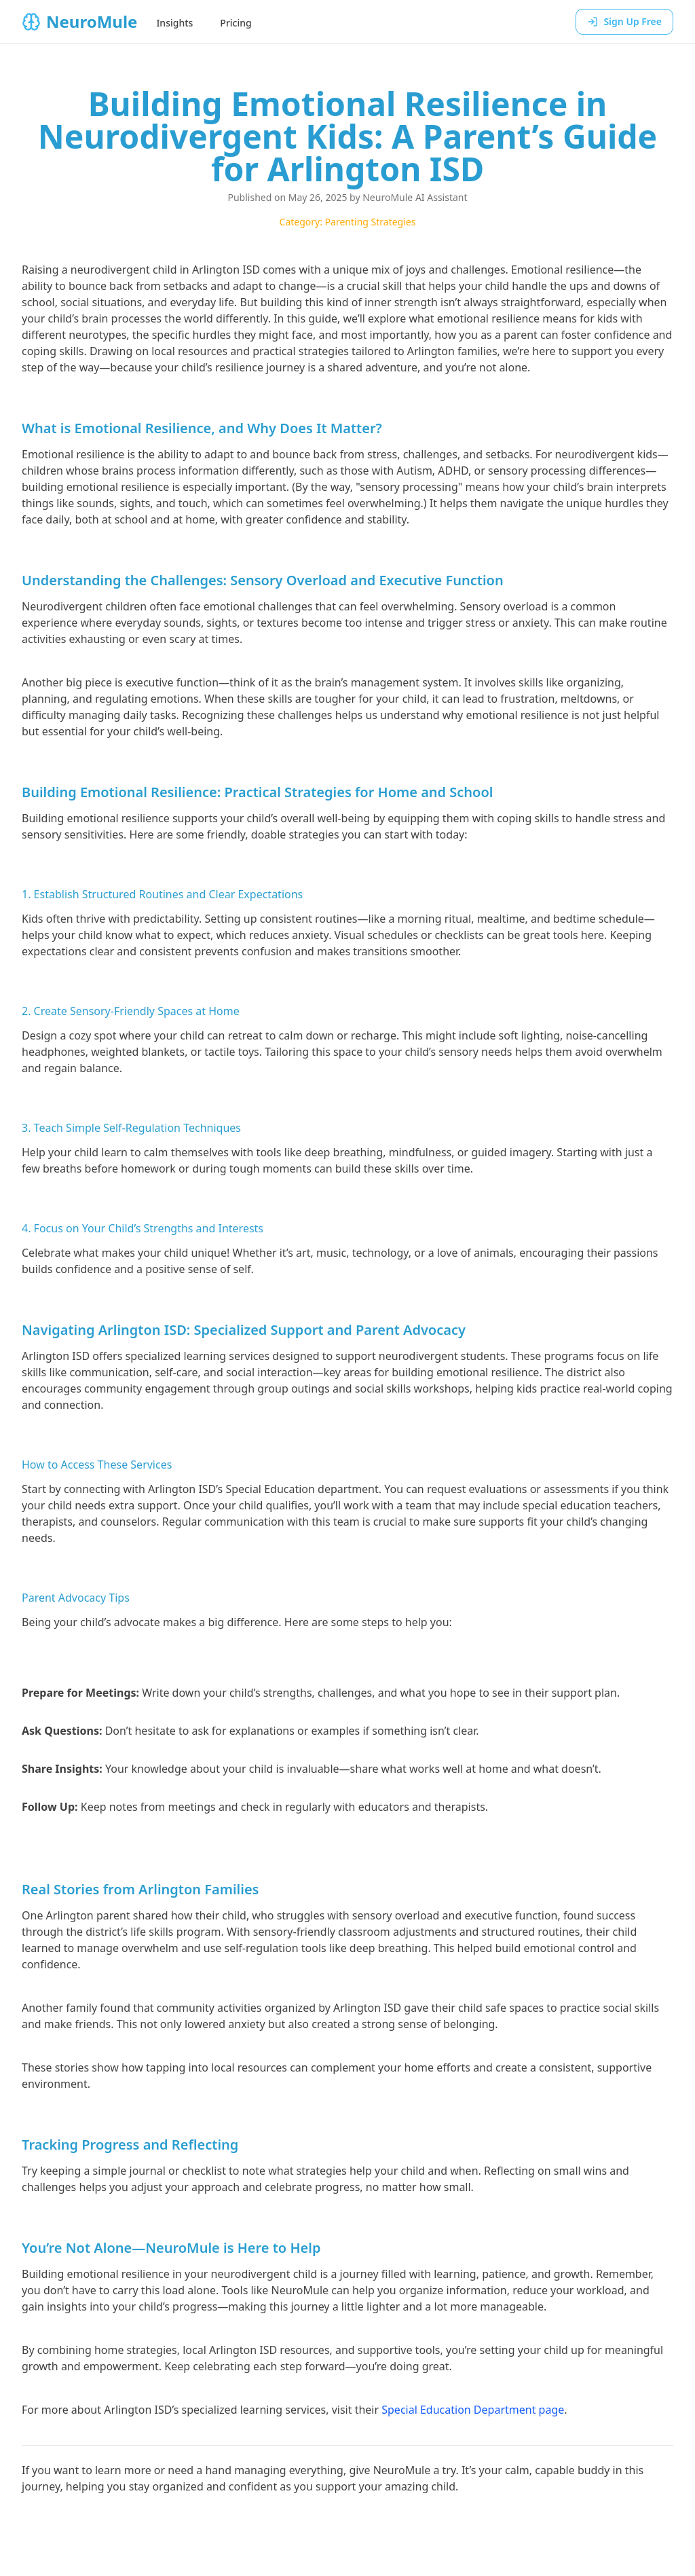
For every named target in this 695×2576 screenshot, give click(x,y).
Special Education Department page (472, 2409)
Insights (174, 22)
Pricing (235, 22)
